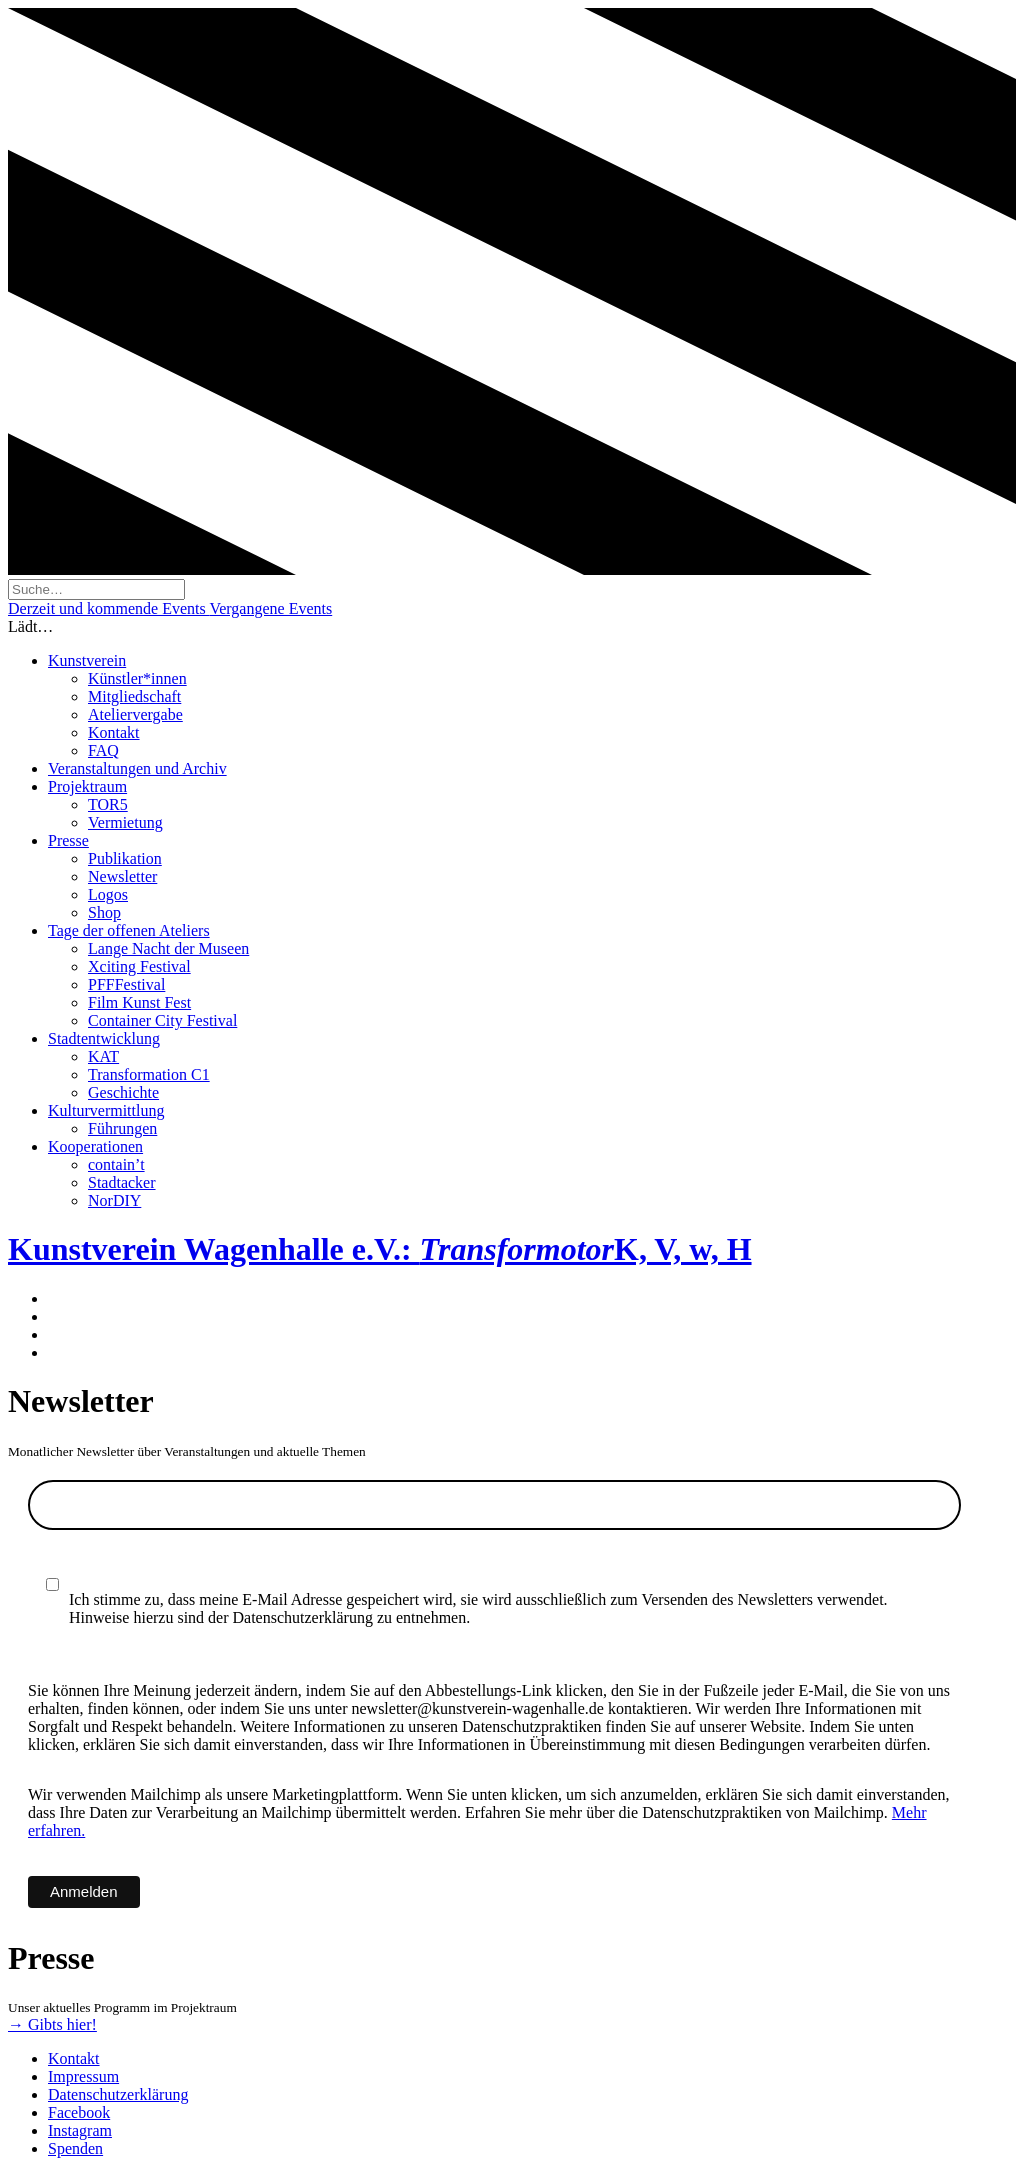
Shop (104, 912)
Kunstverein (87, 660)
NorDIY (114, 1200)
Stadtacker (122, 1182)
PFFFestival (126, 984)
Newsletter (122, 876)
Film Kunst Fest (139, 1002)
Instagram (80, 2130)
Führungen (122, 1128)
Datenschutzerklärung (118, 2094)
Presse (68, 840)
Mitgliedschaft (134, 696)
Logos (108, 894)
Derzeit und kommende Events (108, 608)
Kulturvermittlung (106, 1110)
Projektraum (87, 786)
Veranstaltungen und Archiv (137, 768)
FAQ (103, 750)
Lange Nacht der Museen (168, 948)
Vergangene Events (270, 608)
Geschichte (123, 1092)
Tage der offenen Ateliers (129, 930)
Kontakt (114, 732)
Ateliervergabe (135, 714)
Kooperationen (95, 1146)
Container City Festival (162, 1020)
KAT (103, 1056)
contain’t (116, 1164)
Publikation (125, 858)
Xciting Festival (139, 966)
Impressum (83, 2076)
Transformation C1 (149, 1074)
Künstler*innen (137, 678)
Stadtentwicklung (104, 1038)
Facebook (79, 2112)
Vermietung (125, 822)
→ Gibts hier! (52, 2024)
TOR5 (108, 804)
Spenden (75, 2148)
